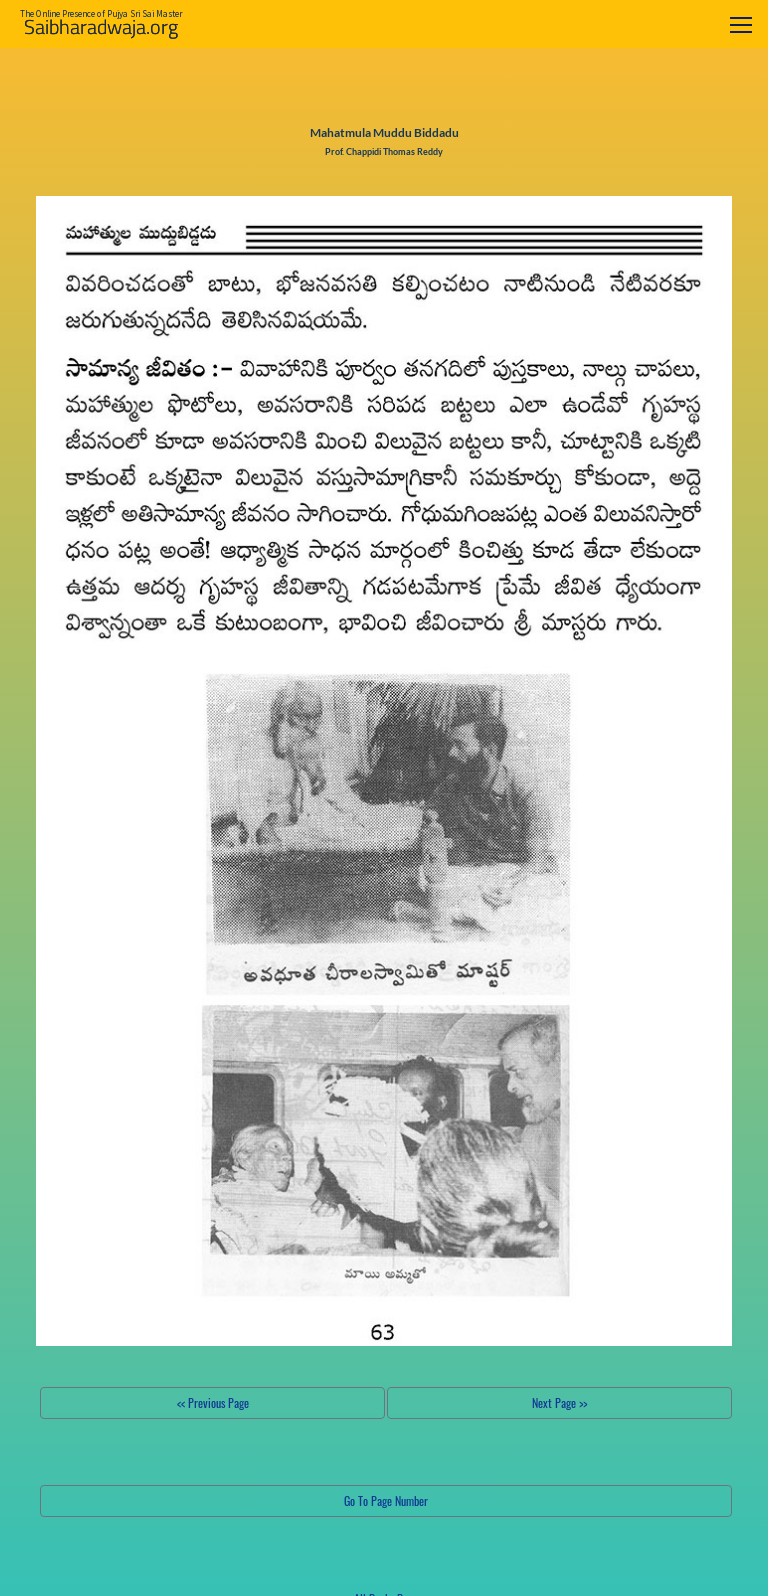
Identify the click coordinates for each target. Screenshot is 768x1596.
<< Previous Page (213, 1402)
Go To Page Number (386, 1500)
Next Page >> (559, 1402)
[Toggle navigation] (741, 24)
